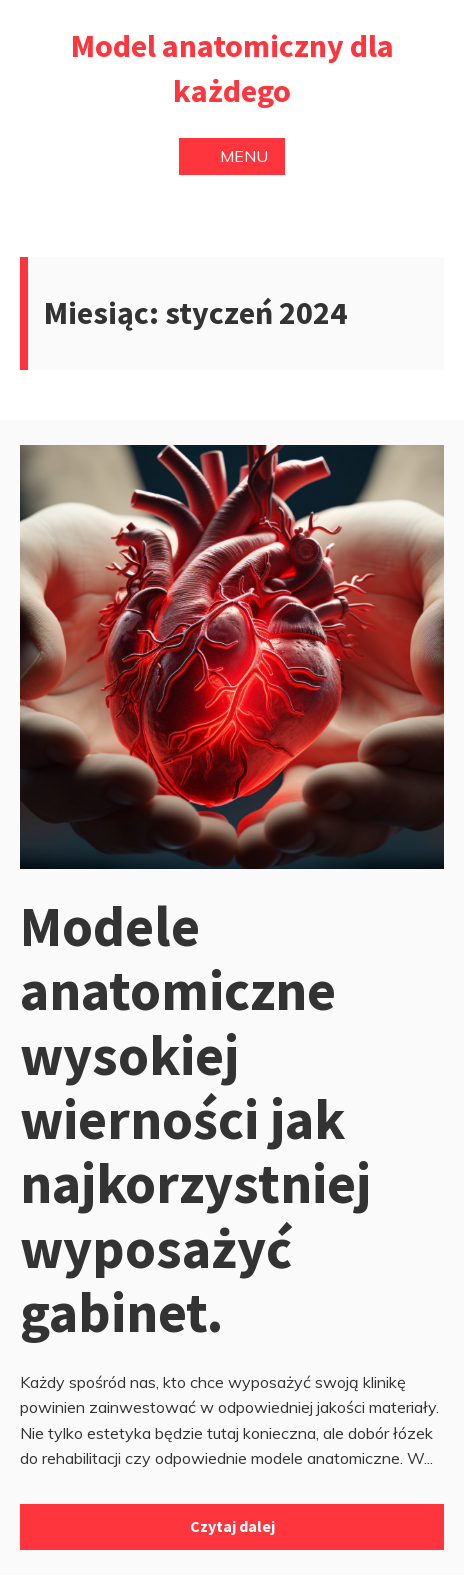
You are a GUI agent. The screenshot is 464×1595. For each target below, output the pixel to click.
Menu (232, 156)
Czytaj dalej (232, 1526)
